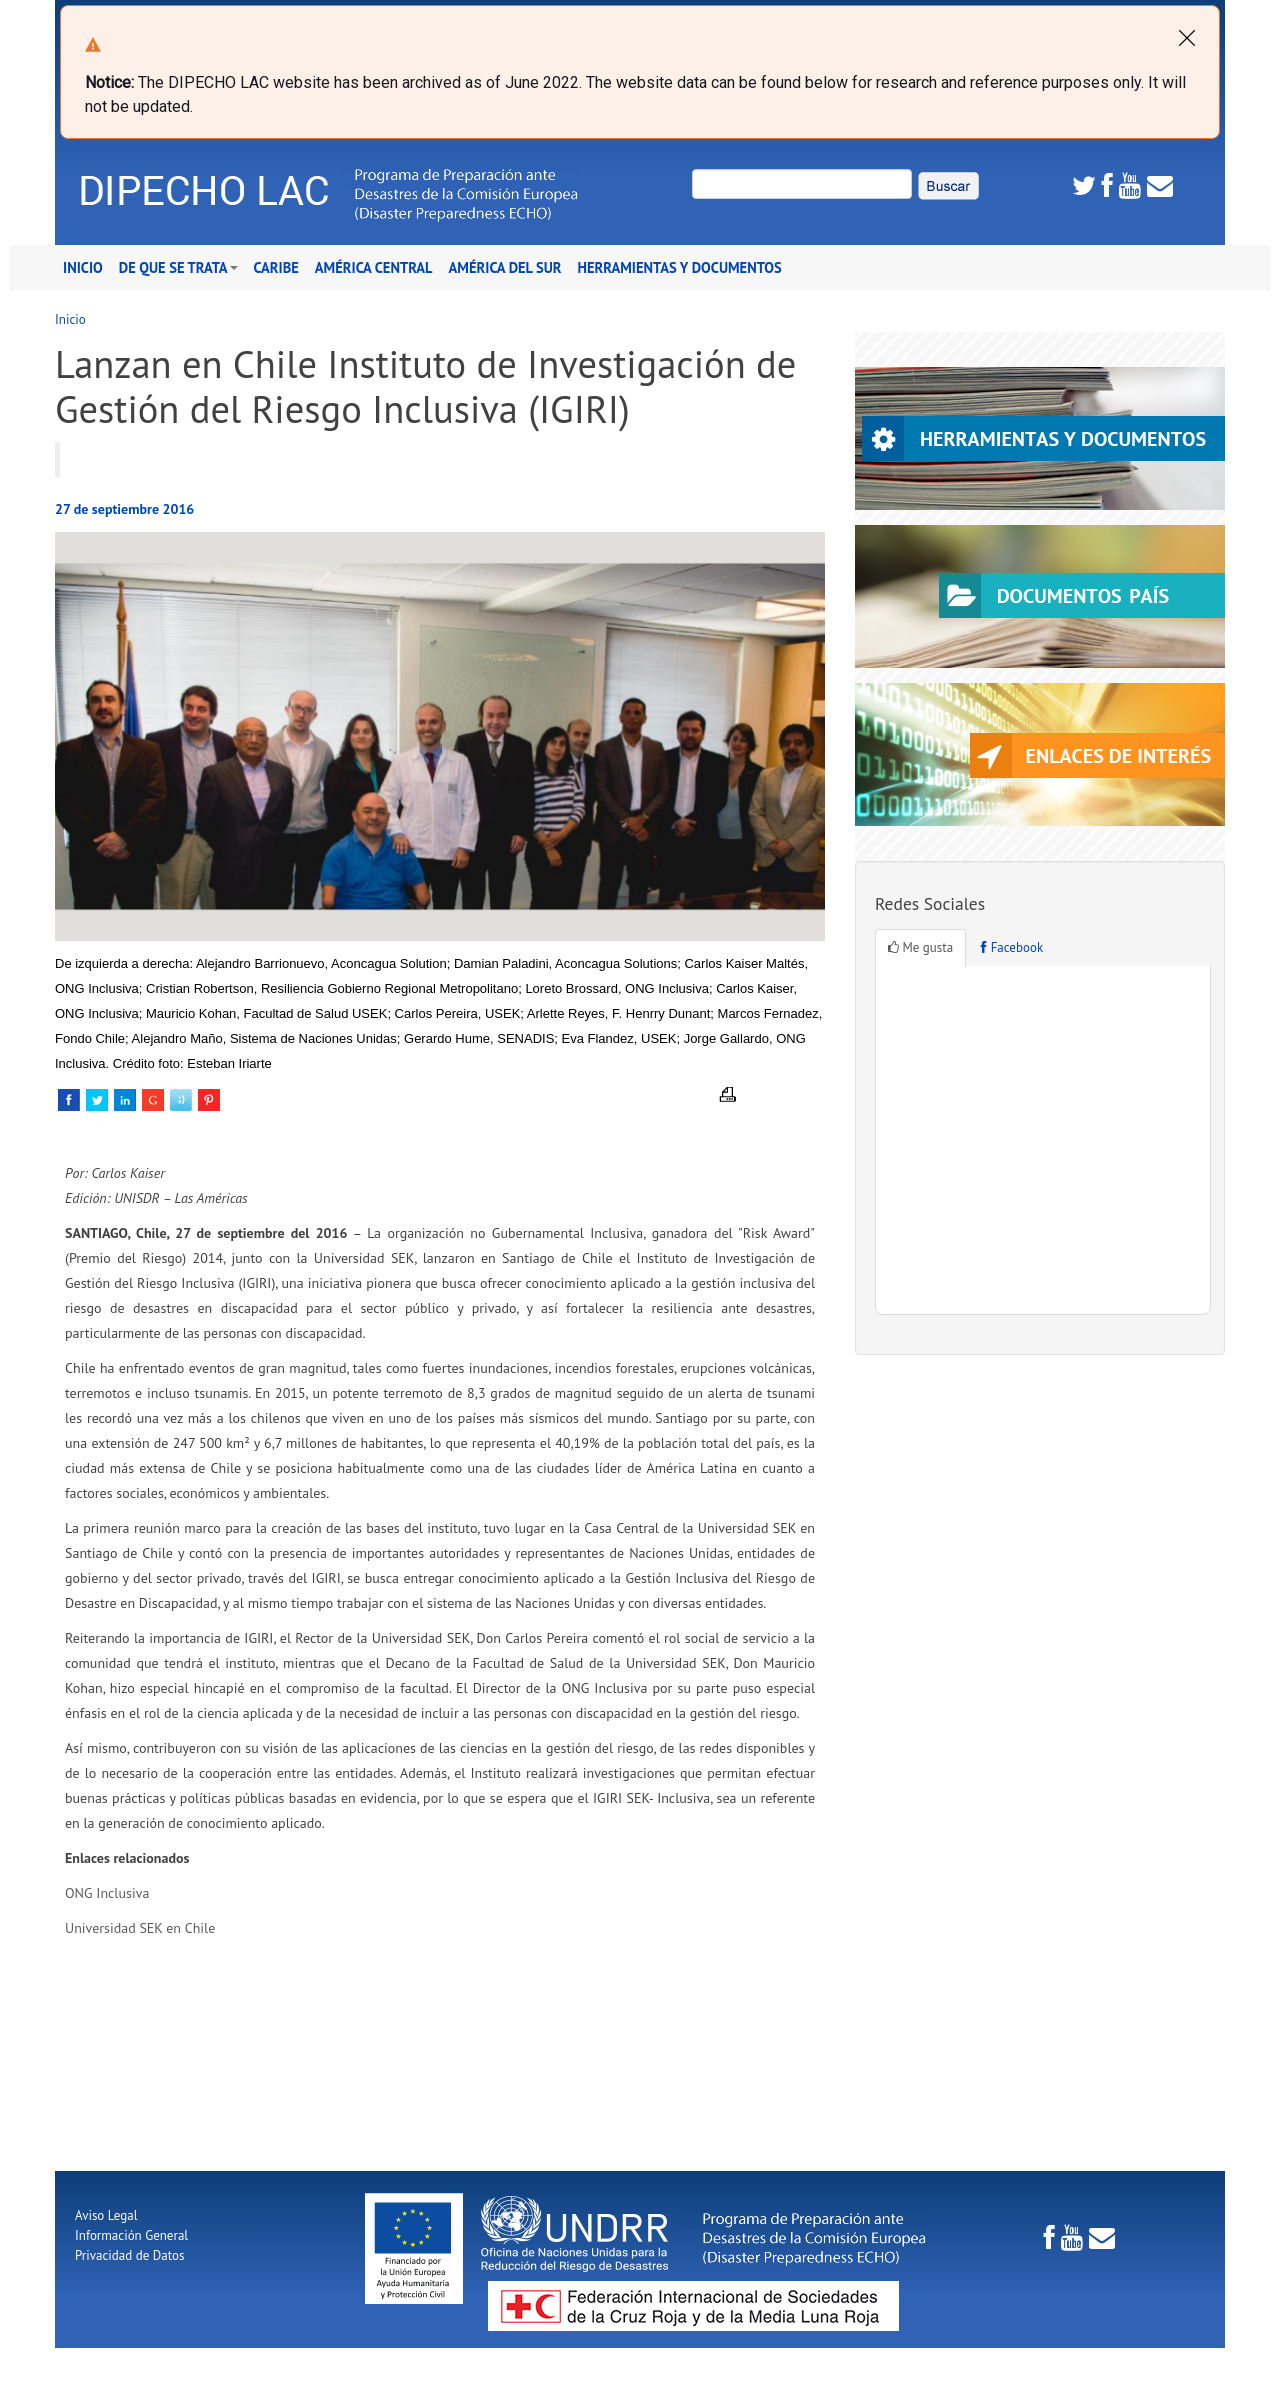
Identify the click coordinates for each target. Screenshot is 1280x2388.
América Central (374, 267)
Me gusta (920, 947)
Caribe (276, 267)
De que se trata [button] (178, 267)
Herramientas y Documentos (680, 267)
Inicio (83, 267)
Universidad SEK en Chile (140, 1928)
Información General (131, 2235)
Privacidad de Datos (129, 2255)
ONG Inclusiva (107, 1893)
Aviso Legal (106, 2215)
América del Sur (505, 267)
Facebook (1012, 947)
